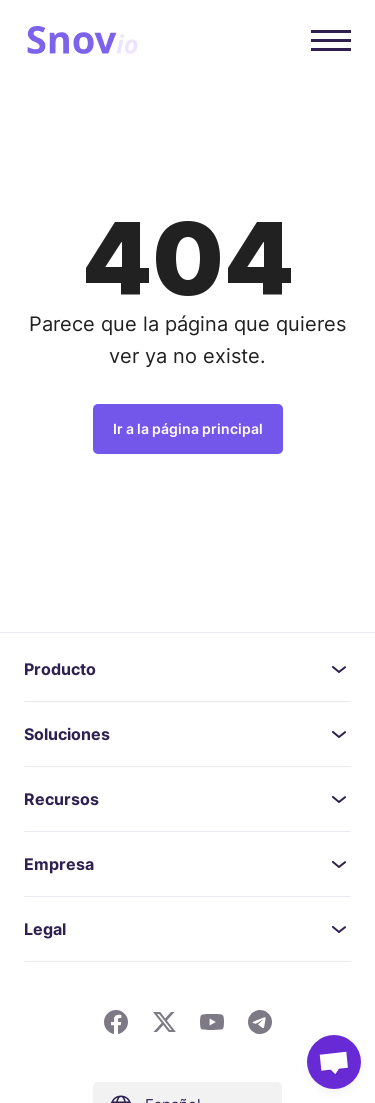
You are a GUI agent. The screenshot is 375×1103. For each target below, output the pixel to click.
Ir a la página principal (188, 428)
